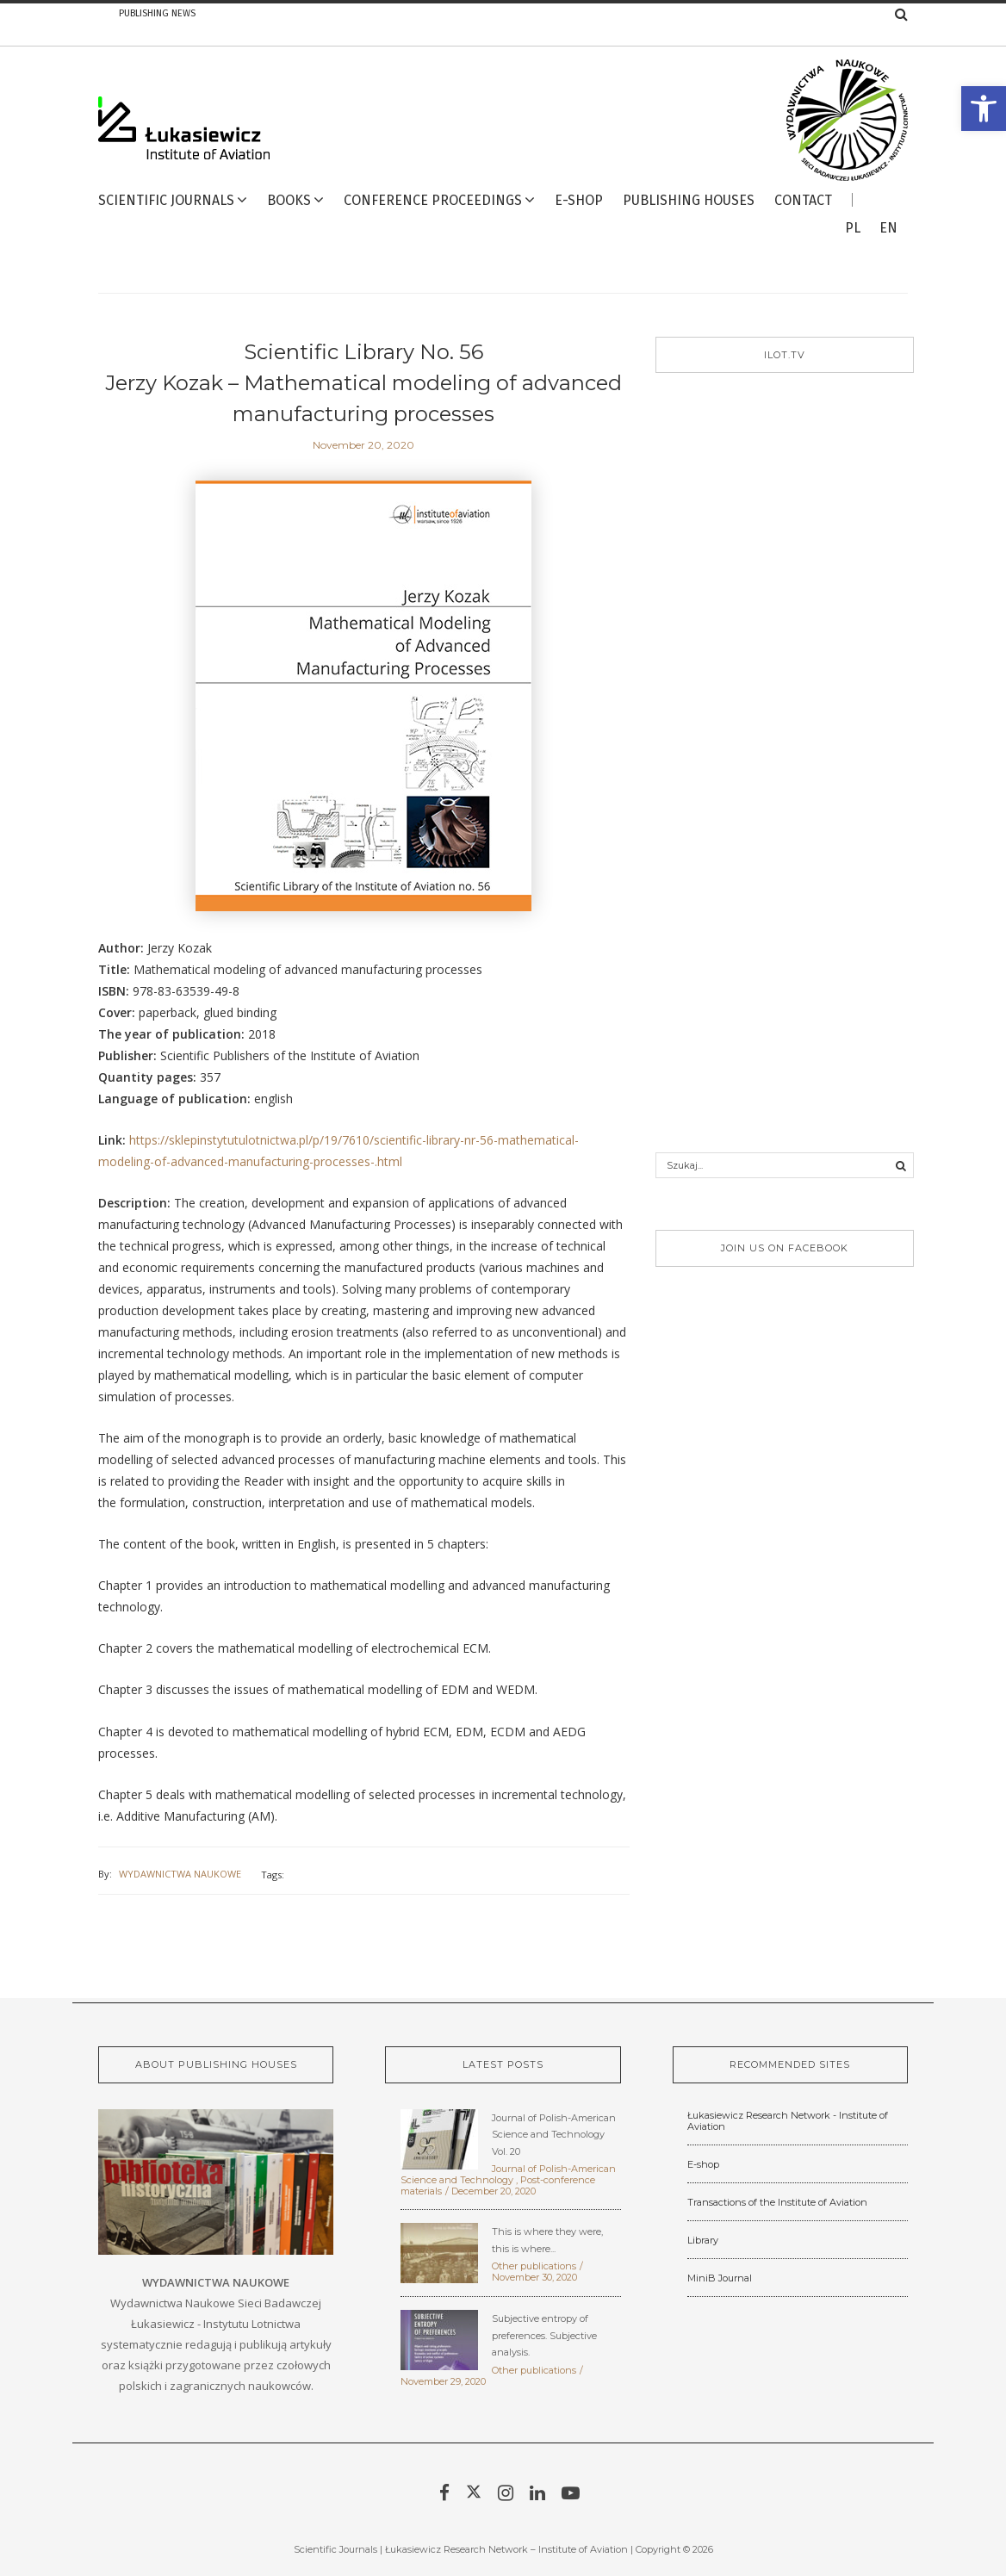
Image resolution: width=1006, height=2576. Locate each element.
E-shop (703, 2164)
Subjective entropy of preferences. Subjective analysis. (544, 2335)
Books (289, 200)
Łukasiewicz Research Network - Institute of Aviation (787, 2120)
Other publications (534, 2266)
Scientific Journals (166, 200)
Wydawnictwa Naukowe (180, 1873)
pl (852, 228)
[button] (983, 108)
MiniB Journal (719, 2278)
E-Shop (579, 200)
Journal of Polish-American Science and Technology (508, 2174)
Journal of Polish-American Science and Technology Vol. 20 (554, 2134)
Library (702, 2240)
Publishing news (157, 13)
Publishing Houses (688, 200)
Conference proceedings (433, 200)
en (888, 228)
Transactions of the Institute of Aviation (777, 2202)
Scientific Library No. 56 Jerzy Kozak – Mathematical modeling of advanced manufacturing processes (363, 382)
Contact (803, 200)
